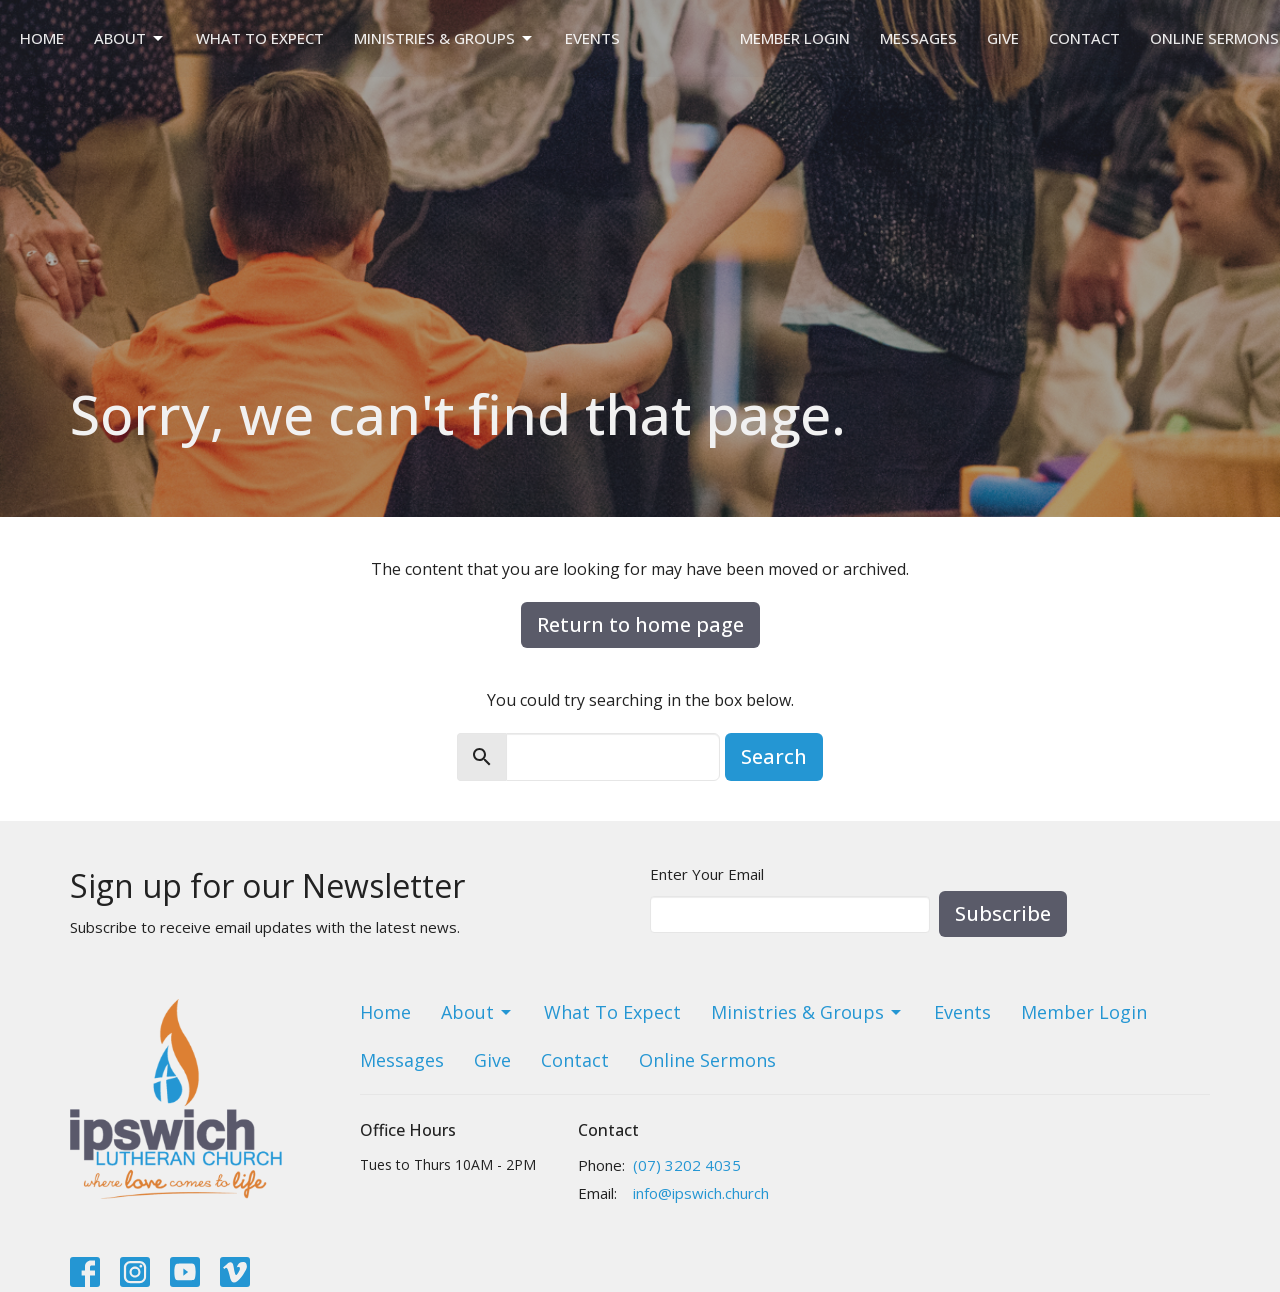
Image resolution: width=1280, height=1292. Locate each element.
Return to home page (640, 624)
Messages (918, 38)
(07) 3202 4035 (687, 1165)
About (130, 38)
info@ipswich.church (701, 1193)
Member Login (795, 38)
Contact (1084, 38)
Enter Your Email (707, 874)
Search (774, 756)
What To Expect (260, 38)
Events (592, 38)
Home (42, 38)
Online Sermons (1214, 38)
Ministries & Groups (444, 38)
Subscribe (1003, 913)
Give (1003, 38)
